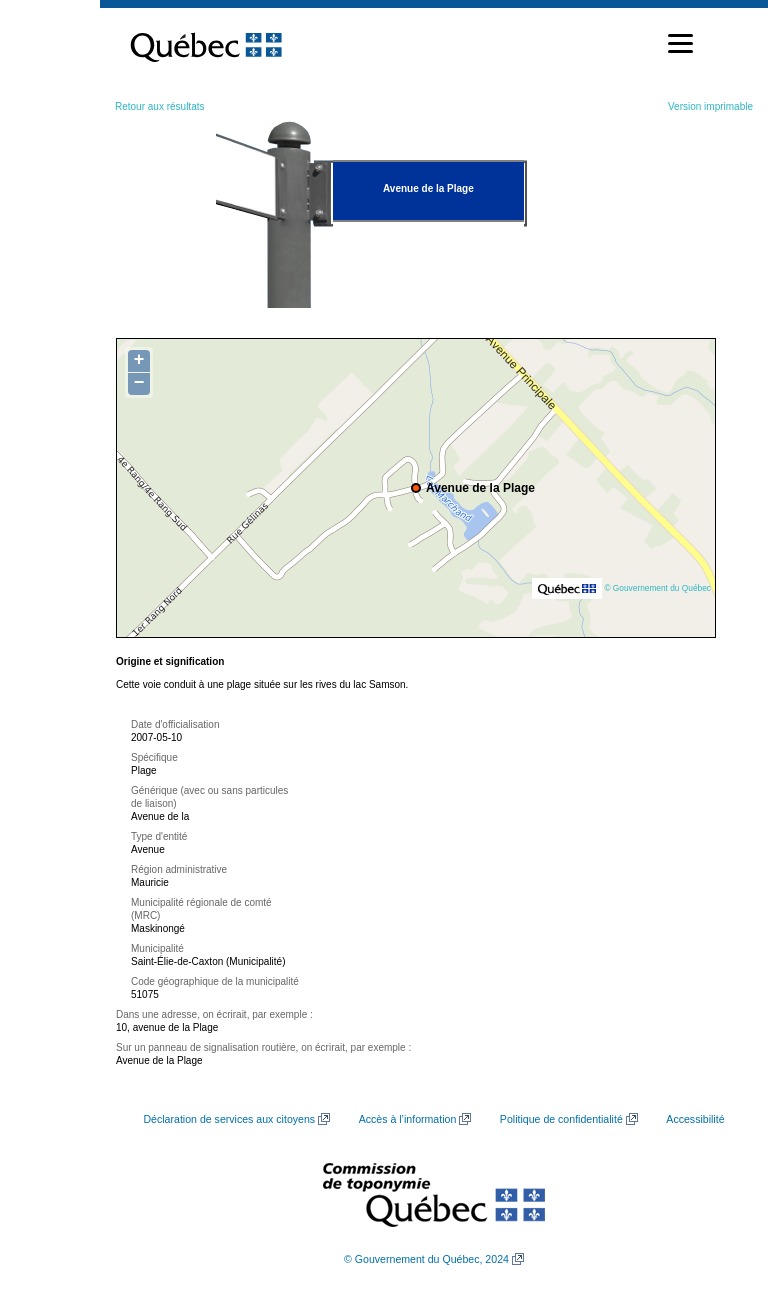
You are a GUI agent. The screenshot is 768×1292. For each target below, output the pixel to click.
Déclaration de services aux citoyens (229, 1119)
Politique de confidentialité (561, 1119)
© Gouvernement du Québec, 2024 (426, 1259)
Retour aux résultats (160, 106)
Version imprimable (710, 106)
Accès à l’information (408, 1119)
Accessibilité (695, 1119)
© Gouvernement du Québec (657, 588)
